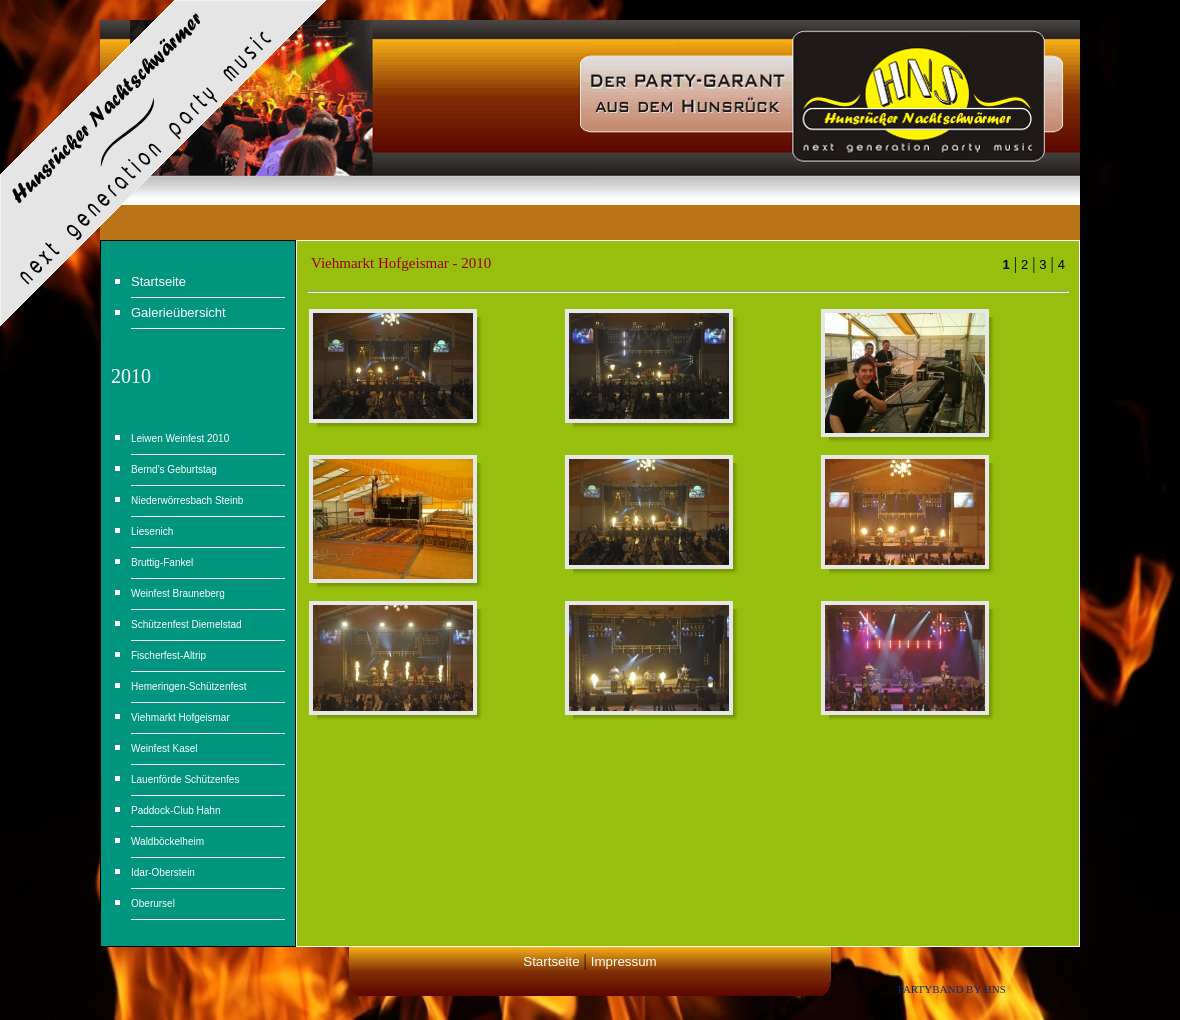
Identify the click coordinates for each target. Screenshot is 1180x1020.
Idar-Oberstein (163, 872)
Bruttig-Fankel (162, 562)
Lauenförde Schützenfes (185, 779)
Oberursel (153, 903)
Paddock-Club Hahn (176, 810)
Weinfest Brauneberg (178, 593)
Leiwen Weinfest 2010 (180, 438)
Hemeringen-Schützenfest (189, 686)
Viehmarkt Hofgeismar (180, 717)
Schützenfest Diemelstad (186, 624)
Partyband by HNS (952, 989)
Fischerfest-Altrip (168, 655)
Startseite (551, 961)
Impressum (624, 961)
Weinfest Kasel (164, 748)
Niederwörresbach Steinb (187, 500)
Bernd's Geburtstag (174, 469)
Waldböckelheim (167, 841)
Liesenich (152, 531)
